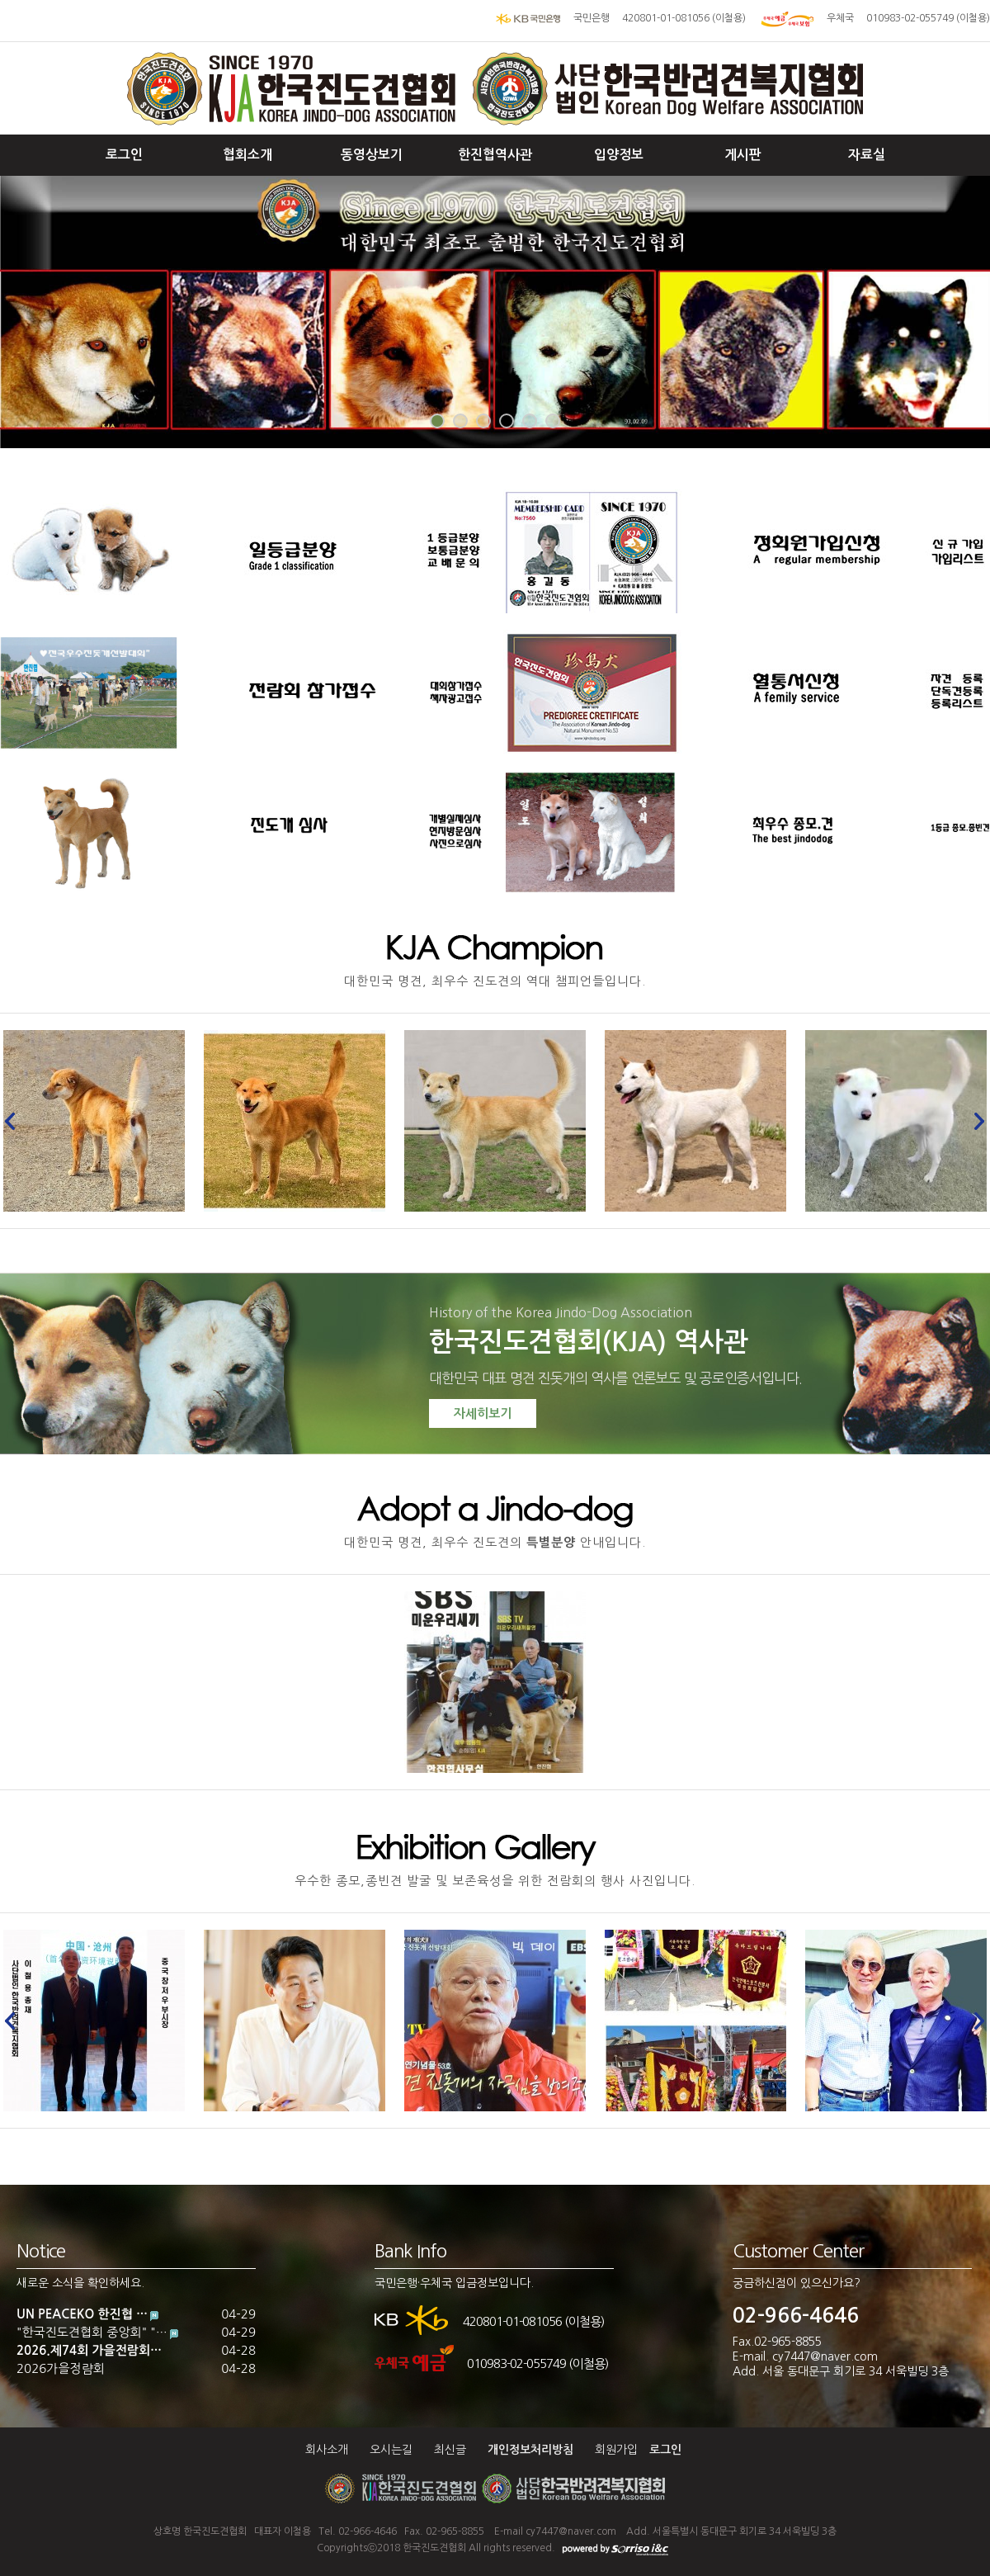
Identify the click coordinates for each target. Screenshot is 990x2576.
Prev (15, 1121)
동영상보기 (372, 155)
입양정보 (619, 155)
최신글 (450, 2449)
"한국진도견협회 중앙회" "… (91, 2332)
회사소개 (326, 2449)
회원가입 (616, 2449)
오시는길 (391, 2449)
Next (975, 1121)
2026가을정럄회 (60, 2368)
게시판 (742, 155)
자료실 (866, 155)
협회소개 (247, 155)
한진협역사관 (495, 155)
